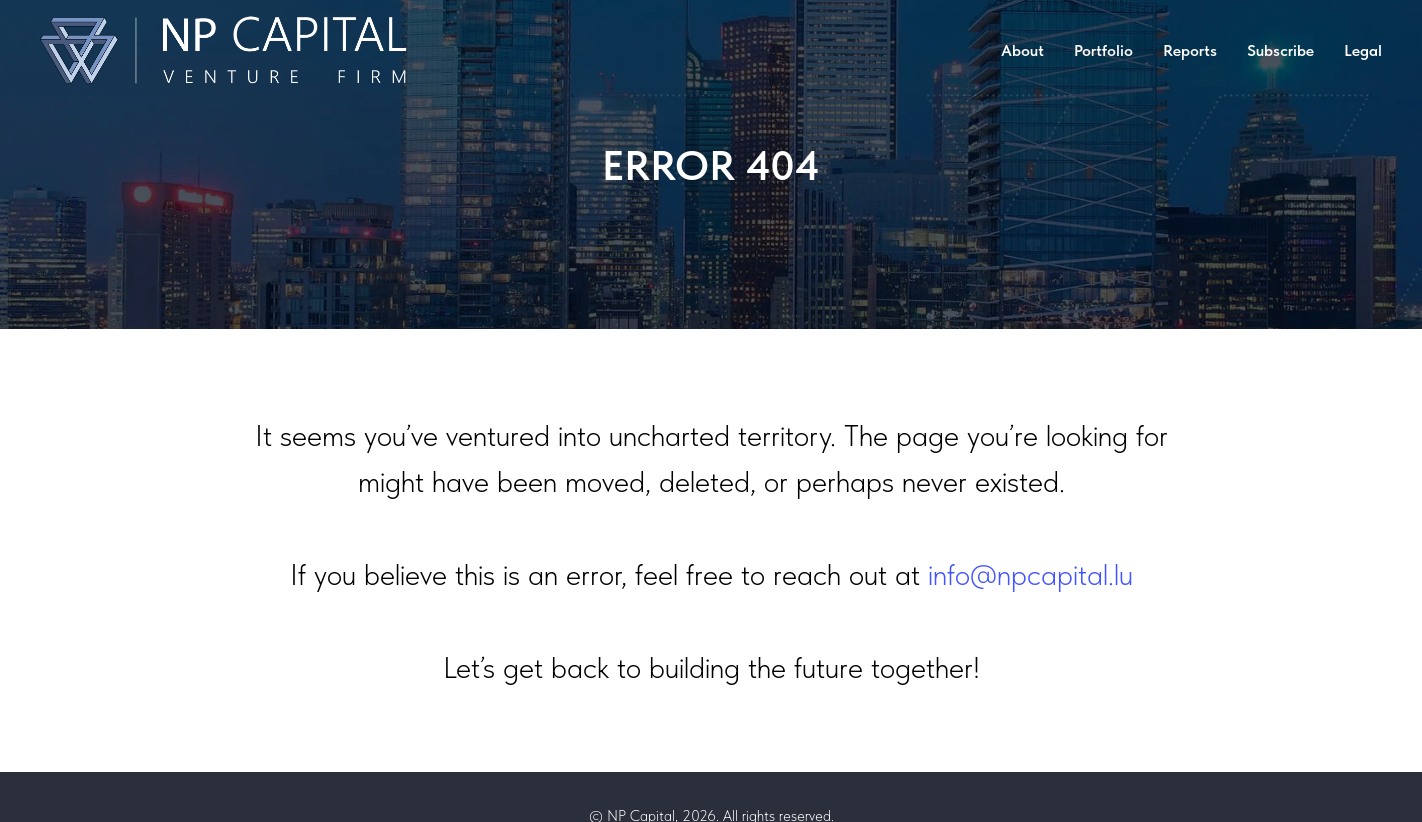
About (1022, 50)
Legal (1363, 50)
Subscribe (1280, 50)
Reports (1190, 50)
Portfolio (1103, 50)
